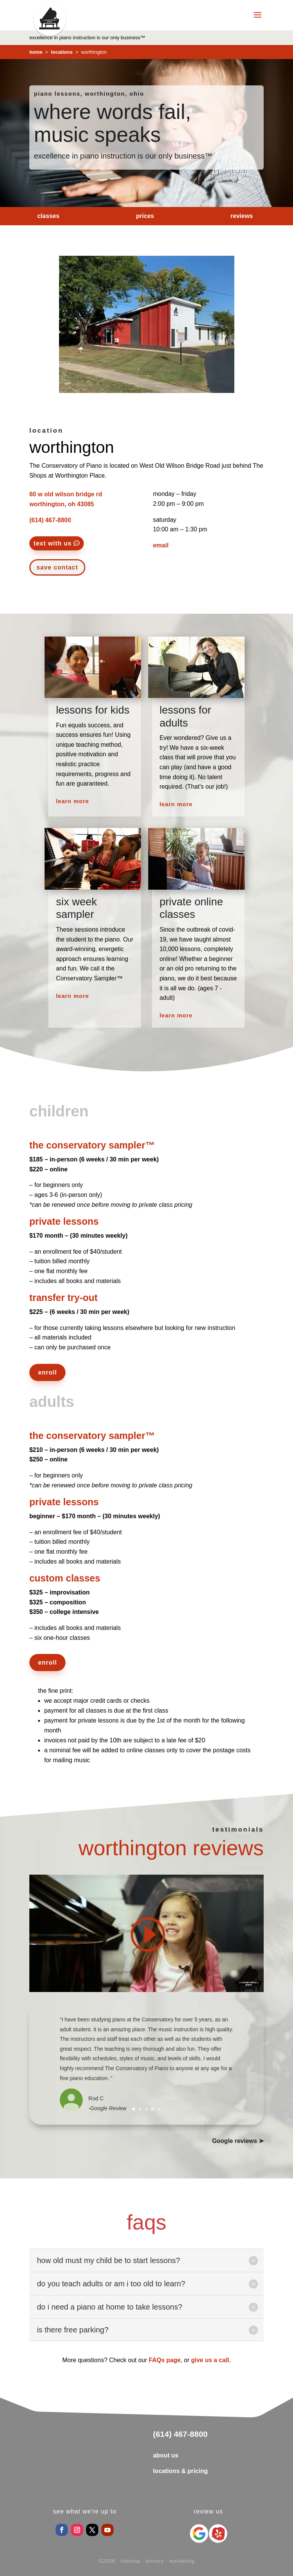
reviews (242, 216)
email (160, 545)
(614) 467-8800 (50, 520)
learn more (72, 801)
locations (61, 52)
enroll (47, 1372)
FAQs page (165, 2360)
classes (48, 216)
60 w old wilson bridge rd (65, 494)
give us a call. (211, 2360)
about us (165, 2455)
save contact (57, 567)
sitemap (130, 2561)
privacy (155, 2561)
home (36, 52)
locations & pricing (180, 2471)
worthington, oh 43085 (61, 504)
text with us (53, 543)
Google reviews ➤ (238, 2141)
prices (145, 216)
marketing (181, 2561)
